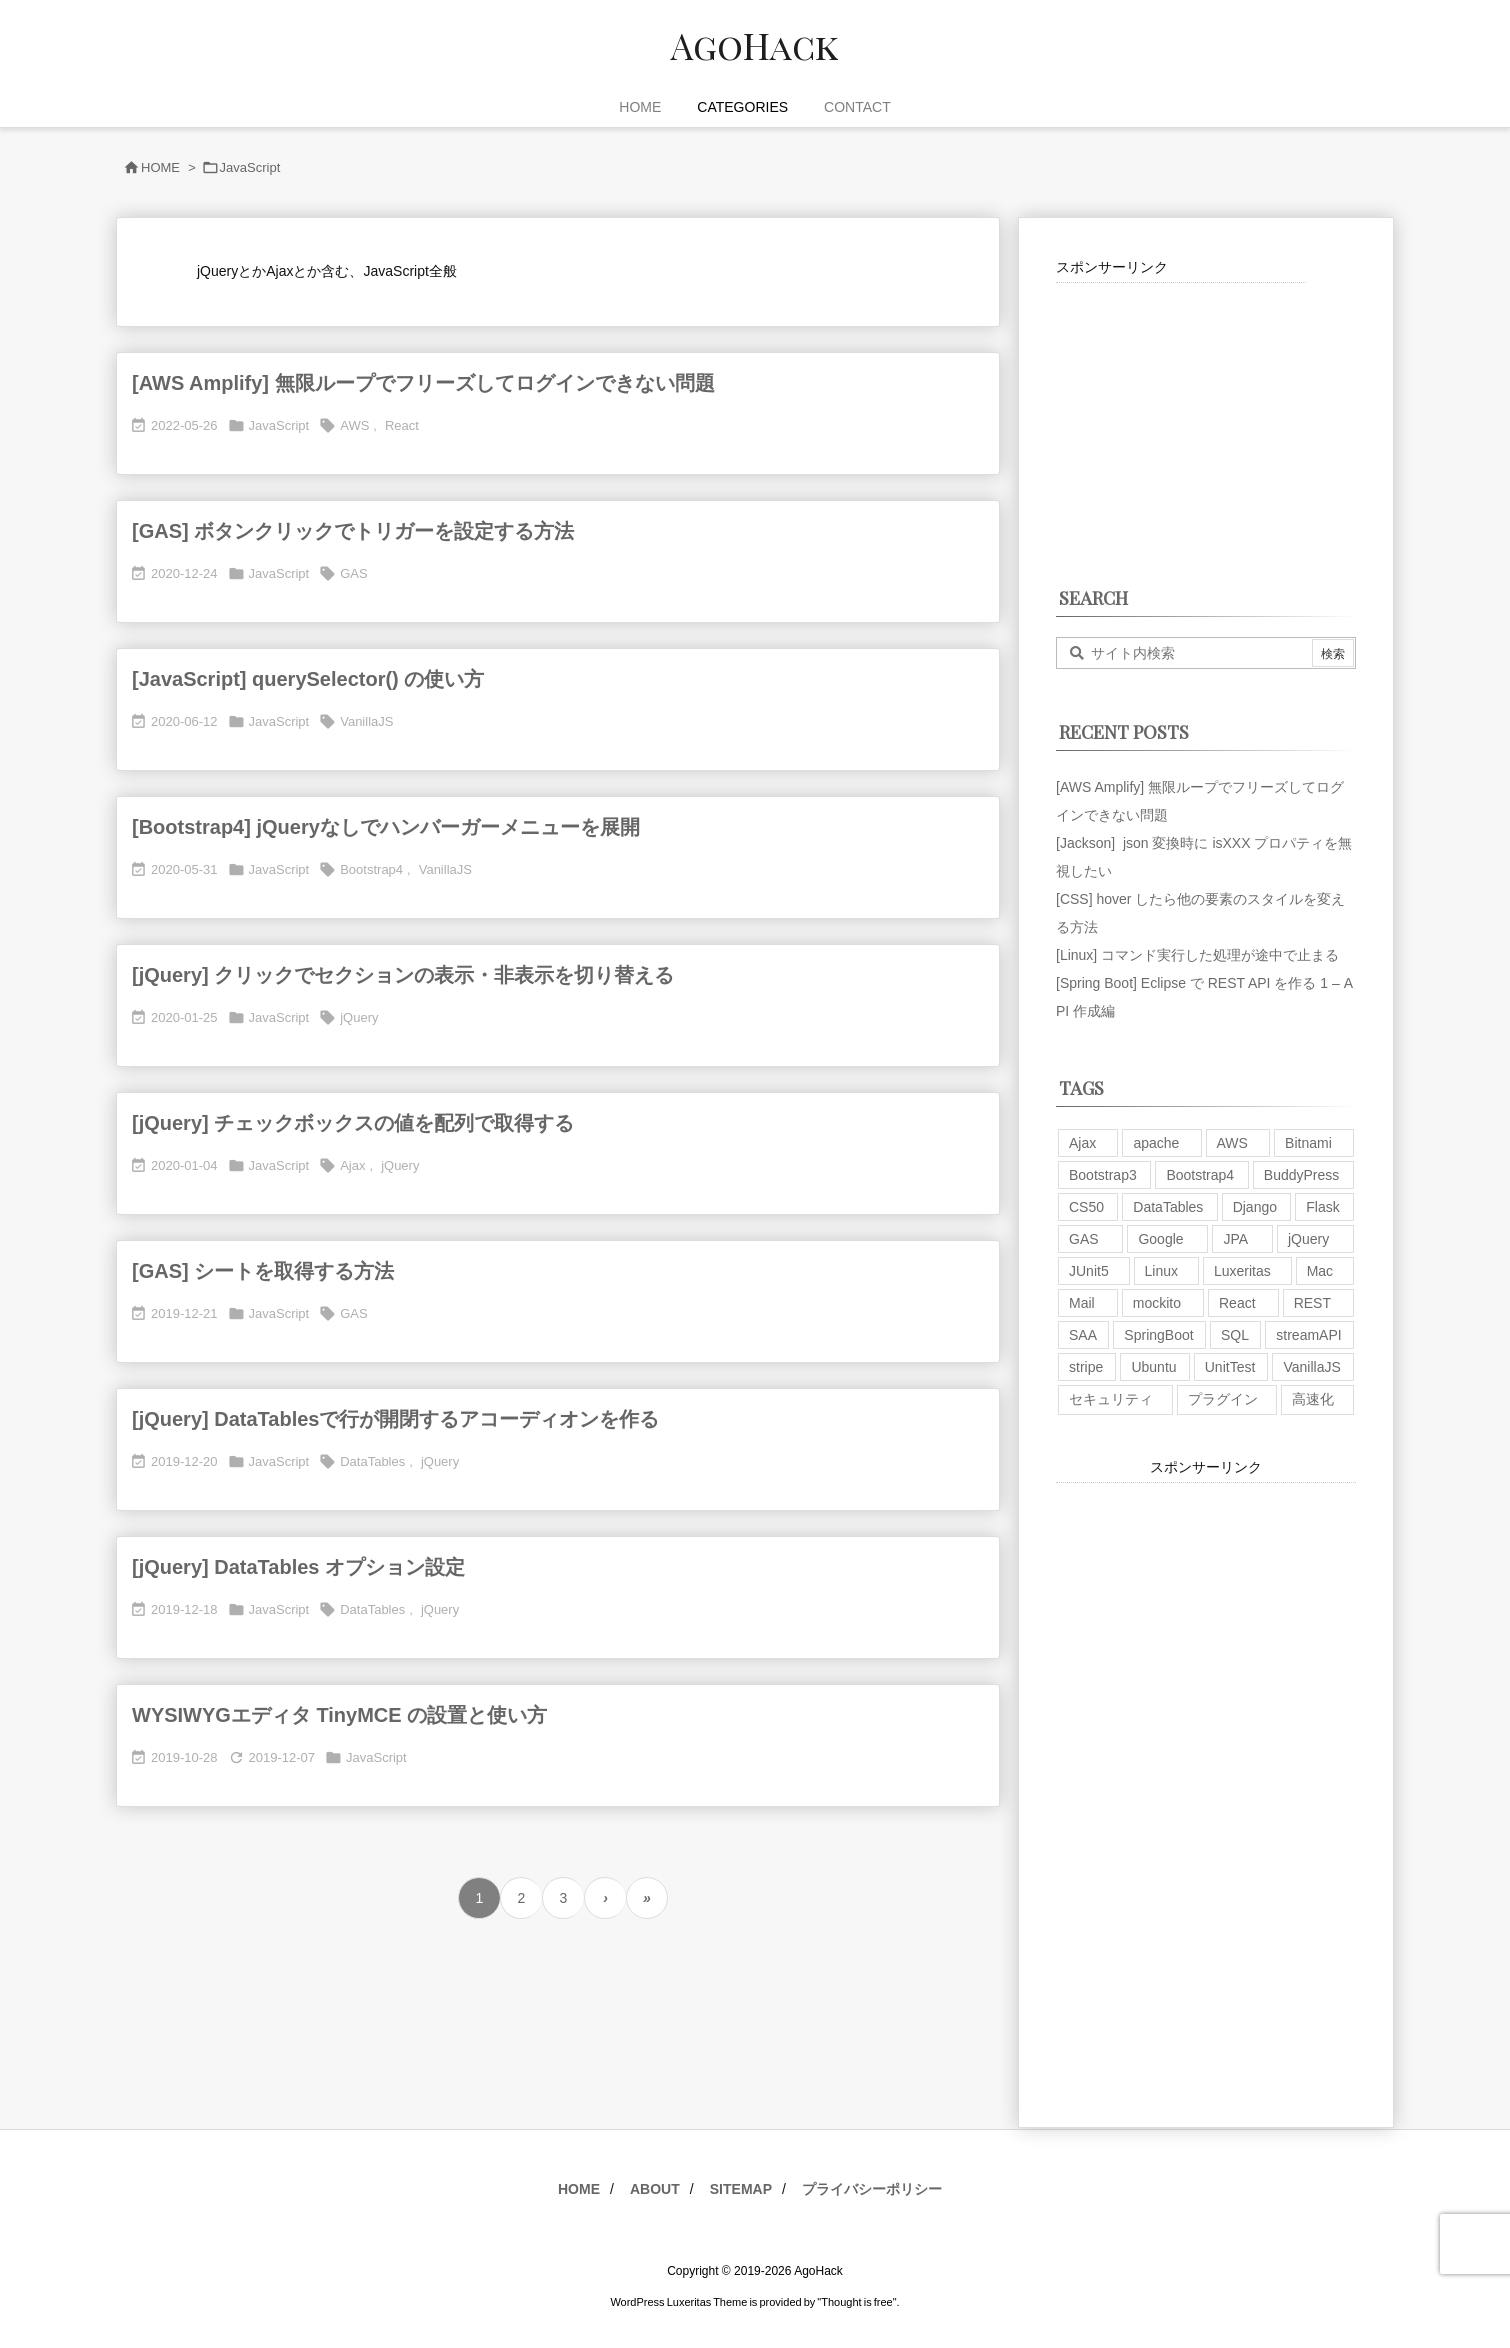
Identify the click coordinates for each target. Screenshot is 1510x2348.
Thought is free (856, 2302)
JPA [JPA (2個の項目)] (1235, 1239)
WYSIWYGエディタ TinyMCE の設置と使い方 (339, 1715)
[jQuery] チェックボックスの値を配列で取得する (353, 1123)
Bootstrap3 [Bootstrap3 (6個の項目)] (1103, 1175)
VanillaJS (366, 721)
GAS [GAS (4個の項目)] (1084, 1239)
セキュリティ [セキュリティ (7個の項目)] (1111, 1399)
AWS (354, 425)
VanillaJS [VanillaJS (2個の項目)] (1311, 1367)
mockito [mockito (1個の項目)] (1157, 1303)
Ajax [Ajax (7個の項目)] (1082, 1143)
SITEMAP (741, 2189)
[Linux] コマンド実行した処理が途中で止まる (1197, 955)
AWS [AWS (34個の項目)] (1232, 1143)
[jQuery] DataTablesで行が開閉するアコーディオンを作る (395, 1419)
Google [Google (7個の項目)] (1160, 1239)
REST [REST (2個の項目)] (1312, 1303)
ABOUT (655, 2189)
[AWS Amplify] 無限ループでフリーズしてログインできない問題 (423, 383)
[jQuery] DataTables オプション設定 (298, 1567)
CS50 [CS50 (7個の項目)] (1086, 1207)
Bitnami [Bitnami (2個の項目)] (1308, 1143)
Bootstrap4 (371, 869)
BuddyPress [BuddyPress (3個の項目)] (1301, 1175)
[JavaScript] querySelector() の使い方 (308, 679)
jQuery (359, 1017)
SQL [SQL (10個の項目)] (1235, 1335)
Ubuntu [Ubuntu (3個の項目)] (1153, 1367)
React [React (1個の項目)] (1237, 1303)
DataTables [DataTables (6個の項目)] (1168, 1207)
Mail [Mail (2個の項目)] (1082, 1303)
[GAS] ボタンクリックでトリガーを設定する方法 (353, 531)
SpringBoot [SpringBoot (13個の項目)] (1158, 1335)
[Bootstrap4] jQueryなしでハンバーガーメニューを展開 (386, 827)
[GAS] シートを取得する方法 (263, 1271)
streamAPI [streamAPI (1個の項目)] (1308, 1335)
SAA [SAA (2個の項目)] (1083, 1335)
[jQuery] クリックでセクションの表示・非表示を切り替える (403, 975)
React (402, 425)
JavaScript (279, 425)
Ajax (352, 1165)
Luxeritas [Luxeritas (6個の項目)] (1242, 1271)
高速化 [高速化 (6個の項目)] (1313, 1399)
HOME (160, 167)
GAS (353, 573)
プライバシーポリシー (872, 2189)
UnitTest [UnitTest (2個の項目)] (1230, 1367)
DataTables (372, 1461)
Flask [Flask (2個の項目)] (1322, 1207)
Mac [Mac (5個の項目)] (1320, 1271)
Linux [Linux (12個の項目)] (1161, 1271)
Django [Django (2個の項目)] (1255, 1207)
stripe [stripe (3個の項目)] (1086, 1367)
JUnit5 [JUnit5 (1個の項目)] (1089, 1271)
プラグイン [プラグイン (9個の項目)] (1223, 1399)
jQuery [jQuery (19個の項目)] (1308, 1239)
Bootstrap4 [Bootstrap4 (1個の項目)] (1200, 1175)
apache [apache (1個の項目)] (1156, 1143)
